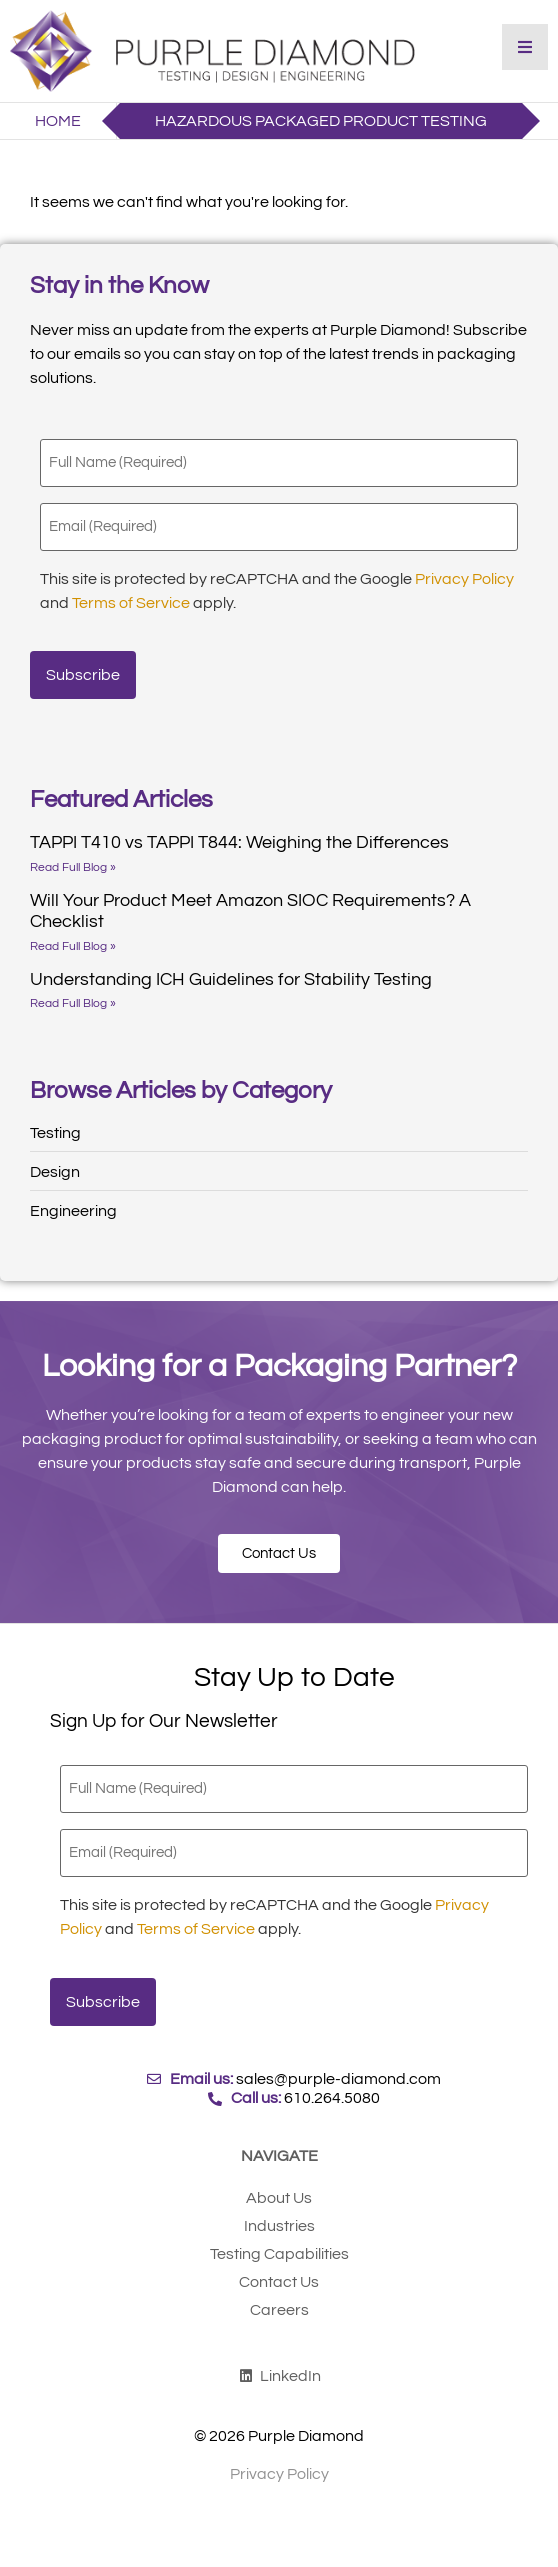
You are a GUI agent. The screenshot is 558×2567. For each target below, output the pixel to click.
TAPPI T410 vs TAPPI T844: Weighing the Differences (239, 842)
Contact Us (279, 2282)
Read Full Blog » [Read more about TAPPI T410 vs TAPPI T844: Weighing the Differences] (73, 867)
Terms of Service (131, 603)
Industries (279, 2226)
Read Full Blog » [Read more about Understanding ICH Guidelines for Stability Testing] (73, 1003)
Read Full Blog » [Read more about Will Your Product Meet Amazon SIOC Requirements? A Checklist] (73, 946)
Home (58, 121)
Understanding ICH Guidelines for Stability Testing (231, 979)
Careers (279, 2310)
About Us (279, 2198)
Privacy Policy (464, 579)
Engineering (73, 1211)
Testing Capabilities (279, 2254)
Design (55, 1172)
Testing (55, 1133)
